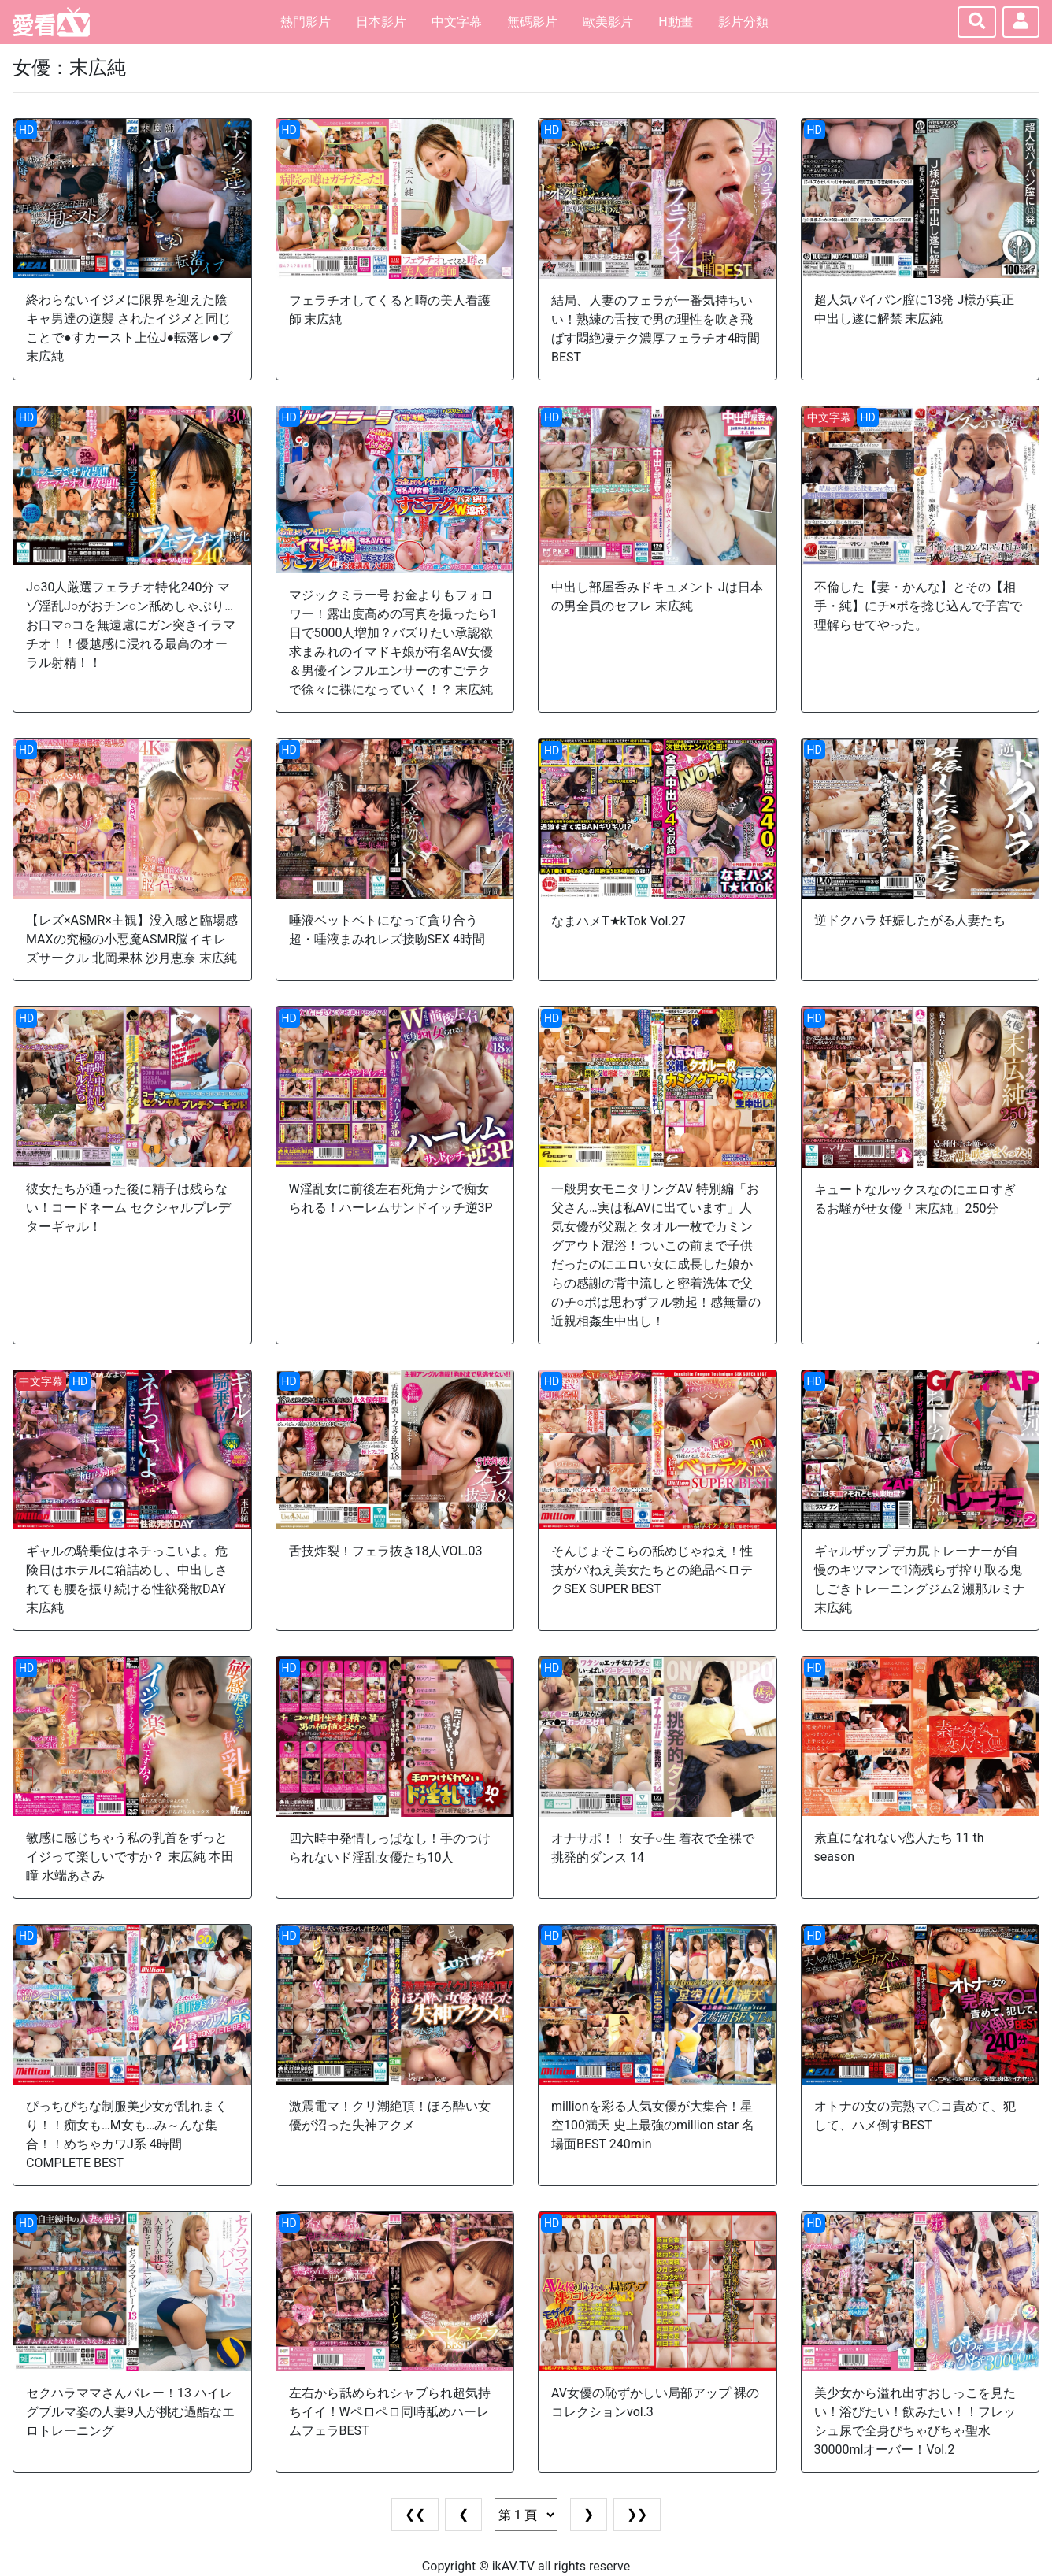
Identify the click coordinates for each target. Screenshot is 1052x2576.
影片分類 (743, 21)
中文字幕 (457, 21)
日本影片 (381, 21)
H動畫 (675, 21)
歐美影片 (608, 21)
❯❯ (637, 2514)
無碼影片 (532, 21)
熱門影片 (305, 21)
